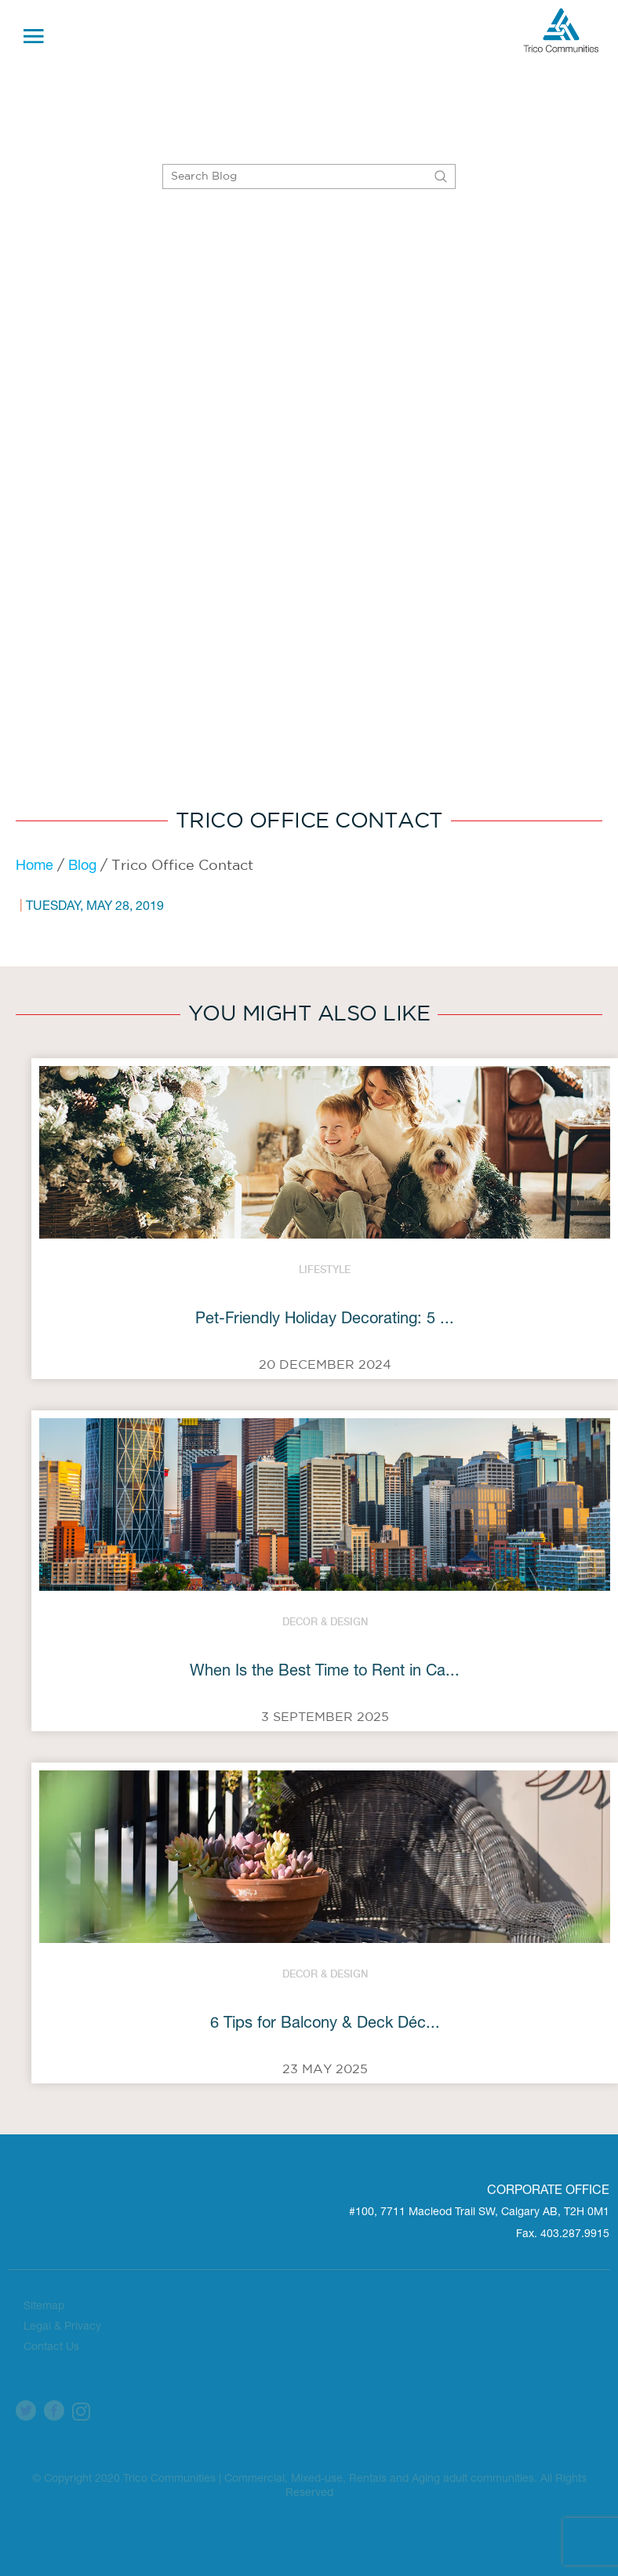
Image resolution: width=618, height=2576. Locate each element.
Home (34, 867)
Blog (82, 867)
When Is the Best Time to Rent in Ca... (325, 1672)
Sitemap (44, 2306)
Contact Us (51, 2347)
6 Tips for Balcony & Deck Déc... (325, 2024)
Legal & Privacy (62, 2327)
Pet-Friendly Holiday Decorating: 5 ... (324, 1320)
